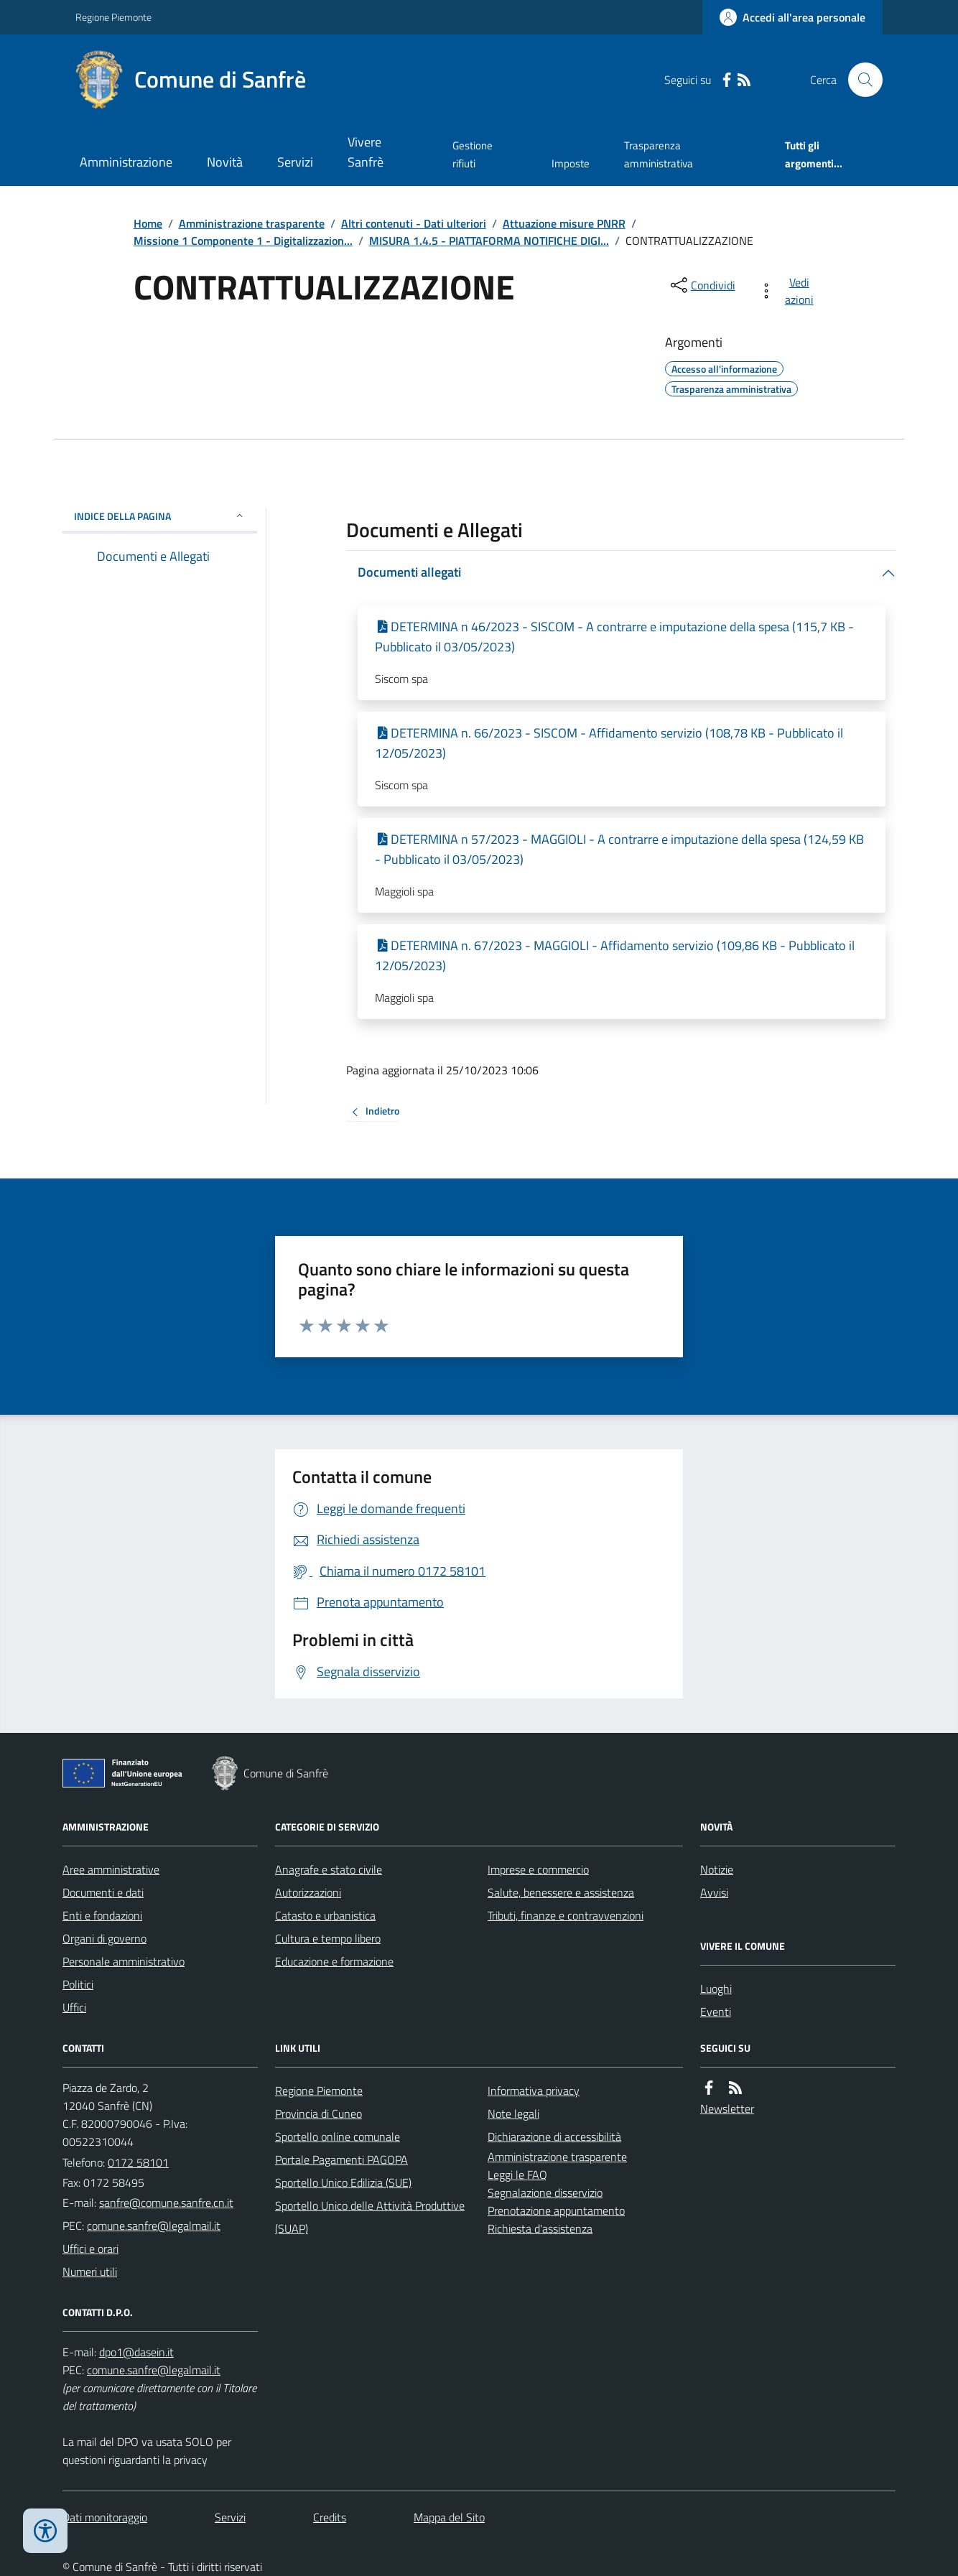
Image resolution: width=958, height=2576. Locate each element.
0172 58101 (138, 2162)
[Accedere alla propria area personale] (792, 17)
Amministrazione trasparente (252, 223)
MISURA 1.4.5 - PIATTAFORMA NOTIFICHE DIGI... (489, 240)
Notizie (716, 1869)
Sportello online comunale (337, 2136)
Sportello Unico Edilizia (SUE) (343, 2182)
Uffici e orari (90, 2248)
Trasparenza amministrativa (658, 154)
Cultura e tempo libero (328, 1938)
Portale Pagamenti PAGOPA (341, 2159)
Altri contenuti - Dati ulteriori (413, 223)
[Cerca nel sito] (860, 79)
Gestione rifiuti (472, 154)
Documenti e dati (103, 1892)
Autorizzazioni (308, 1892)
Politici (77, 1984)
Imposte (571, 163)
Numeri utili (89, 2271)
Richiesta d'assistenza (540, 2228)
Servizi (295, 162)
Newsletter (727, 2108)
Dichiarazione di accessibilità (554, 2136)
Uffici (74, 2007)
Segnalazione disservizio (545, 2192)
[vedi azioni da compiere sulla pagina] (788, 291)
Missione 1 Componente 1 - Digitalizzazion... (243, 240)
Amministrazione (126, 162)
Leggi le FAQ (517, 2174)
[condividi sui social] (701, 285)
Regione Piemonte (113, 16)
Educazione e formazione (334, 1961)
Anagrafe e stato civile (328, 1869)
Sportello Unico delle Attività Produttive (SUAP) (370, 2217)
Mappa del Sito (449, 2517)
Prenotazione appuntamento (556, 2210)
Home (148, 223)
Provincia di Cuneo (318, 2113)
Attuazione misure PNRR (564, 223)
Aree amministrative (110, 1869)
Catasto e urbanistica (325, 1915)
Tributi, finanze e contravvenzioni (565, 1915)
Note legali (513, 2113)
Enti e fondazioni (102, 1915)
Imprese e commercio (538, 1869)
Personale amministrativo (123, 1961)
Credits (329, 2517)
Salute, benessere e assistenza (561, 1892)
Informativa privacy (534, 2090)
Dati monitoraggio (104, 2517)
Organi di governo (104, 1938)
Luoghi (716, 1988)
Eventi (715, 2011)
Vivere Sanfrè (365, 152)
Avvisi (714, 1892)
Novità (225, 162)
